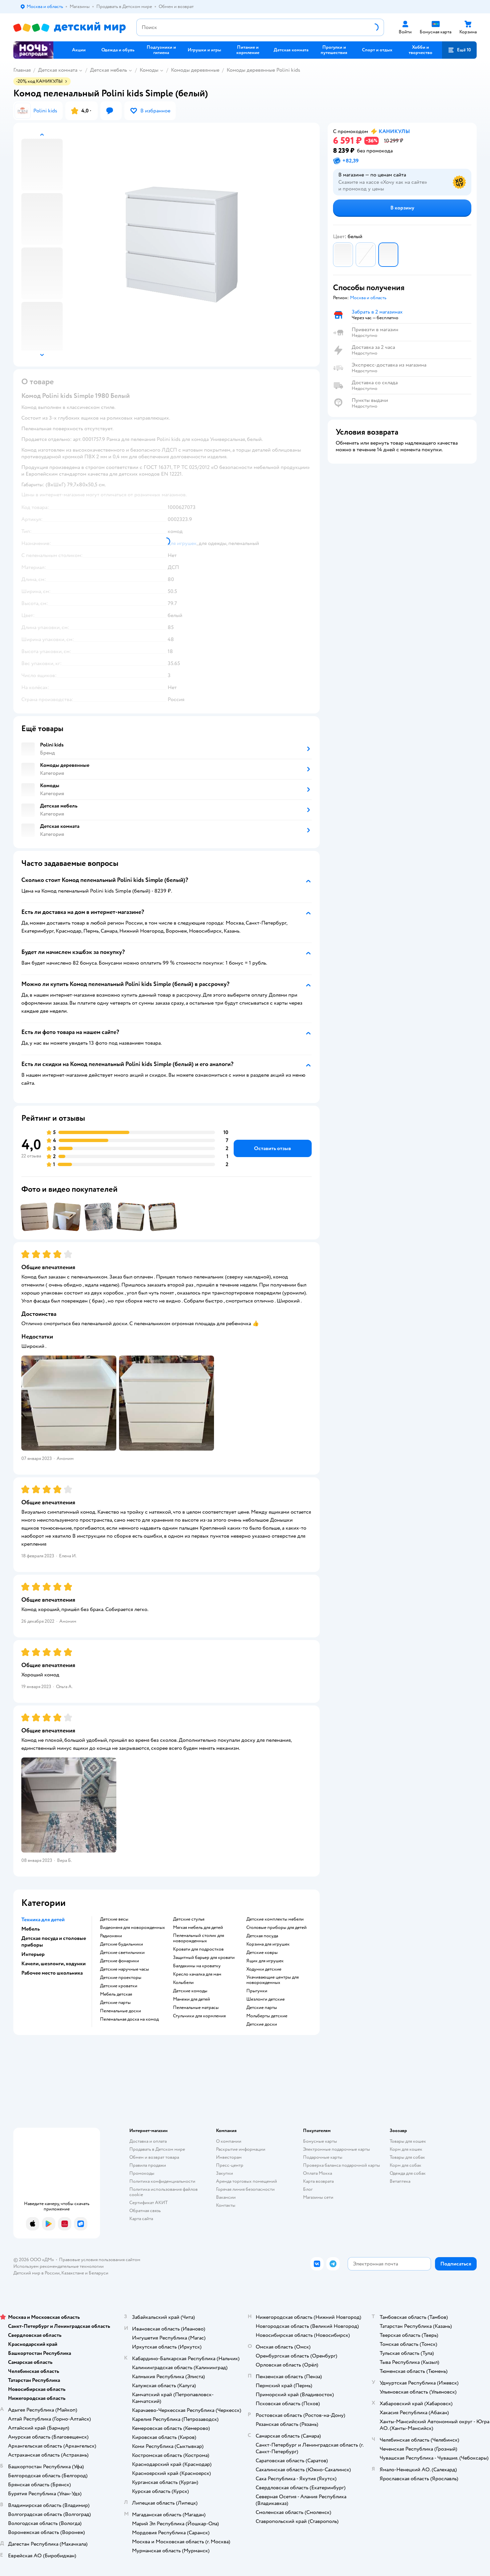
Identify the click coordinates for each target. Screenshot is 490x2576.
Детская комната (57, 70)
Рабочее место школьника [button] (52, 1973)
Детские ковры (262, 1952)
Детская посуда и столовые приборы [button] (53, 1941)
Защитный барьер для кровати (204, 1957)
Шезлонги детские (265, 1999)
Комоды (149, 70)
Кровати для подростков (198, 1949)
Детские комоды (190, 1991)
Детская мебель (108, 70)
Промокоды (141, 2173)
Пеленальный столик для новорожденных (198, 1938)
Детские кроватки (118, 1986)
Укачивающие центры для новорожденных (272, 1980)
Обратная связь (145, 2210)
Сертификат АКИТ (148, 2202)
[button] (459, 50)
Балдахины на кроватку (197, 1966)
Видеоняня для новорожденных (132, 1927)
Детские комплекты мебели (275, 1919)
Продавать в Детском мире (157, 2149)
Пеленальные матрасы (196, 2007)
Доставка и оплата (148, 2141)
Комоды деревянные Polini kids (263, 70)
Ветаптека (400, 2181)
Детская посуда (262, 1936)
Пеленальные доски (120, 2011)
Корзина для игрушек (268, 1944)
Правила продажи (147, 2165)
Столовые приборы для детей (276, 1927)
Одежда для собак (408, 2173)
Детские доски (261, 2024)
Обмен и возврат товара (154, 2157)
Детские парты (115, 2002)
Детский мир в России (36, 2273)
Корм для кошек (406, 2149)
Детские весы (114, 1919)
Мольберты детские (266, 2016)
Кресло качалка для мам (197, 1974)
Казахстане (72, 2273)
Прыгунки (256, 1991)
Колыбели (183, 1982)
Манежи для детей (191, 1999)
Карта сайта (141, 2218)
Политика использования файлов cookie (163, 2191)
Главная (22, 70)
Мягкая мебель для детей (198, 1927)
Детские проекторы (120, 1977)
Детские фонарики (119, 1961)
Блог (308, 2189)
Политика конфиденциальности (162, 2181)
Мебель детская (116, 1994)
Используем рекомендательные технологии (58, 2266)
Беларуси (98, 2273)
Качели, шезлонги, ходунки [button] (53, 1963)
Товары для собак (407, 2157)
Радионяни (111, 1936)
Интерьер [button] (33, 1954)
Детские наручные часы (124, 1969)
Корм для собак (405, 2165)
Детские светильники (122, 1952)
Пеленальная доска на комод (129, 2019)
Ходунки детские (263, 1969)
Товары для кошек (408, 2141)
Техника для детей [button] (43, 1919)
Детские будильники (121, 1944)
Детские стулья (188, 1919)
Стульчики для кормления (199, 2016)
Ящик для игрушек (265, 1961)
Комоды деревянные (195, 70)
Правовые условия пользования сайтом (99, 2259)
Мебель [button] (30, 1929)
